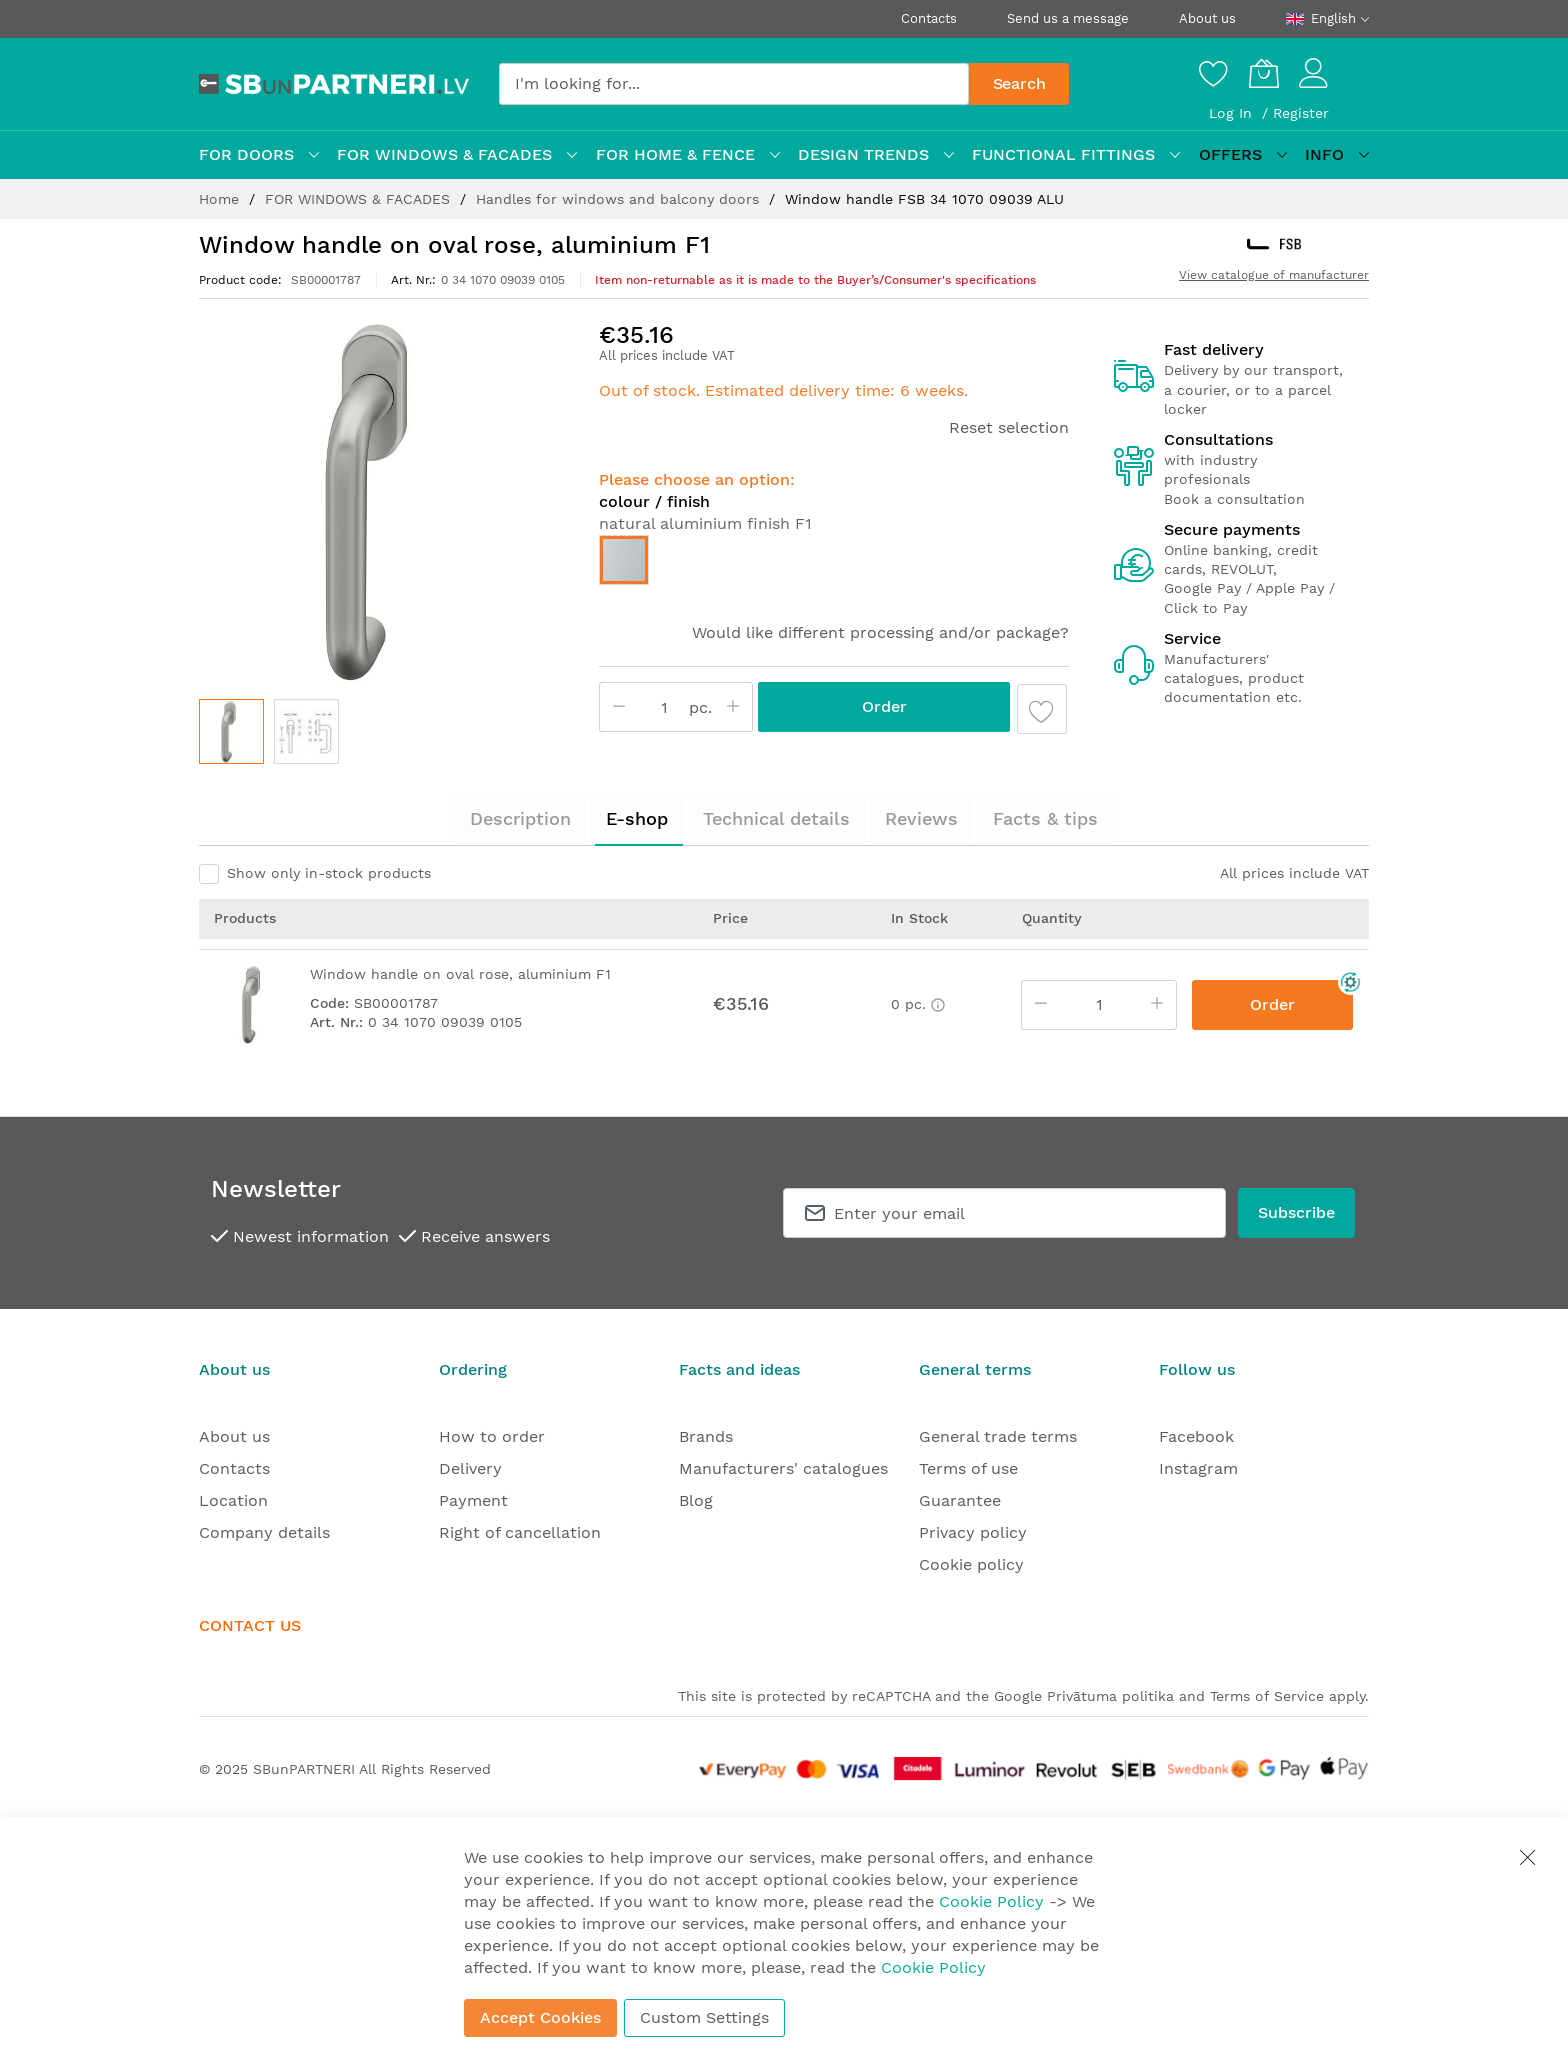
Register (1301, 113)
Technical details (776, 818)
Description (520, 818)
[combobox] (734, 84)
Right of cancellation (520, 1532)
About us (1207, 18)
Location (233, 1500)
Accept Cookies (540, 2017)
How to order (492, 1436)
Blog (696, 1500)
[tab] (520, 819)
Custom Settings (704, 2017)
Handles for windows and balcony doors (620, 199)
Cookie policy (971, 1564)
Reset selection (1009, 427)
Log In (1233, 113)
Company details (264, 1532)
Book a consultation (1234, 499)
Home (221, 199)
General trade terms (998, 1436)
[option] (624, 560)
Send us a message (1068, 18)
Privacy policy (973, 1532)
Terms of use (968, 1468)
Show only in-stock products (329, 873)
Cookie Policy (991, 1901)
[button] (306, 731)
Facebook (1196, 1436)
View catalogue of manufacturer (1274, 275)
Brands (706, 1436)
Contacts (929, 18)
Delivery (470, 1468)
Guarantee (960, 1500)
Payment (473, 1500)
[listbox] (834, 565)
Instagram (1198, 1468)
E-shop (637, 818)
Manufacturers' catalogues (783, 1468)
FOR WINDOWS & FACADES (360, 199)
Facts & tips (1045, 818)
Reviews (921, 818)
